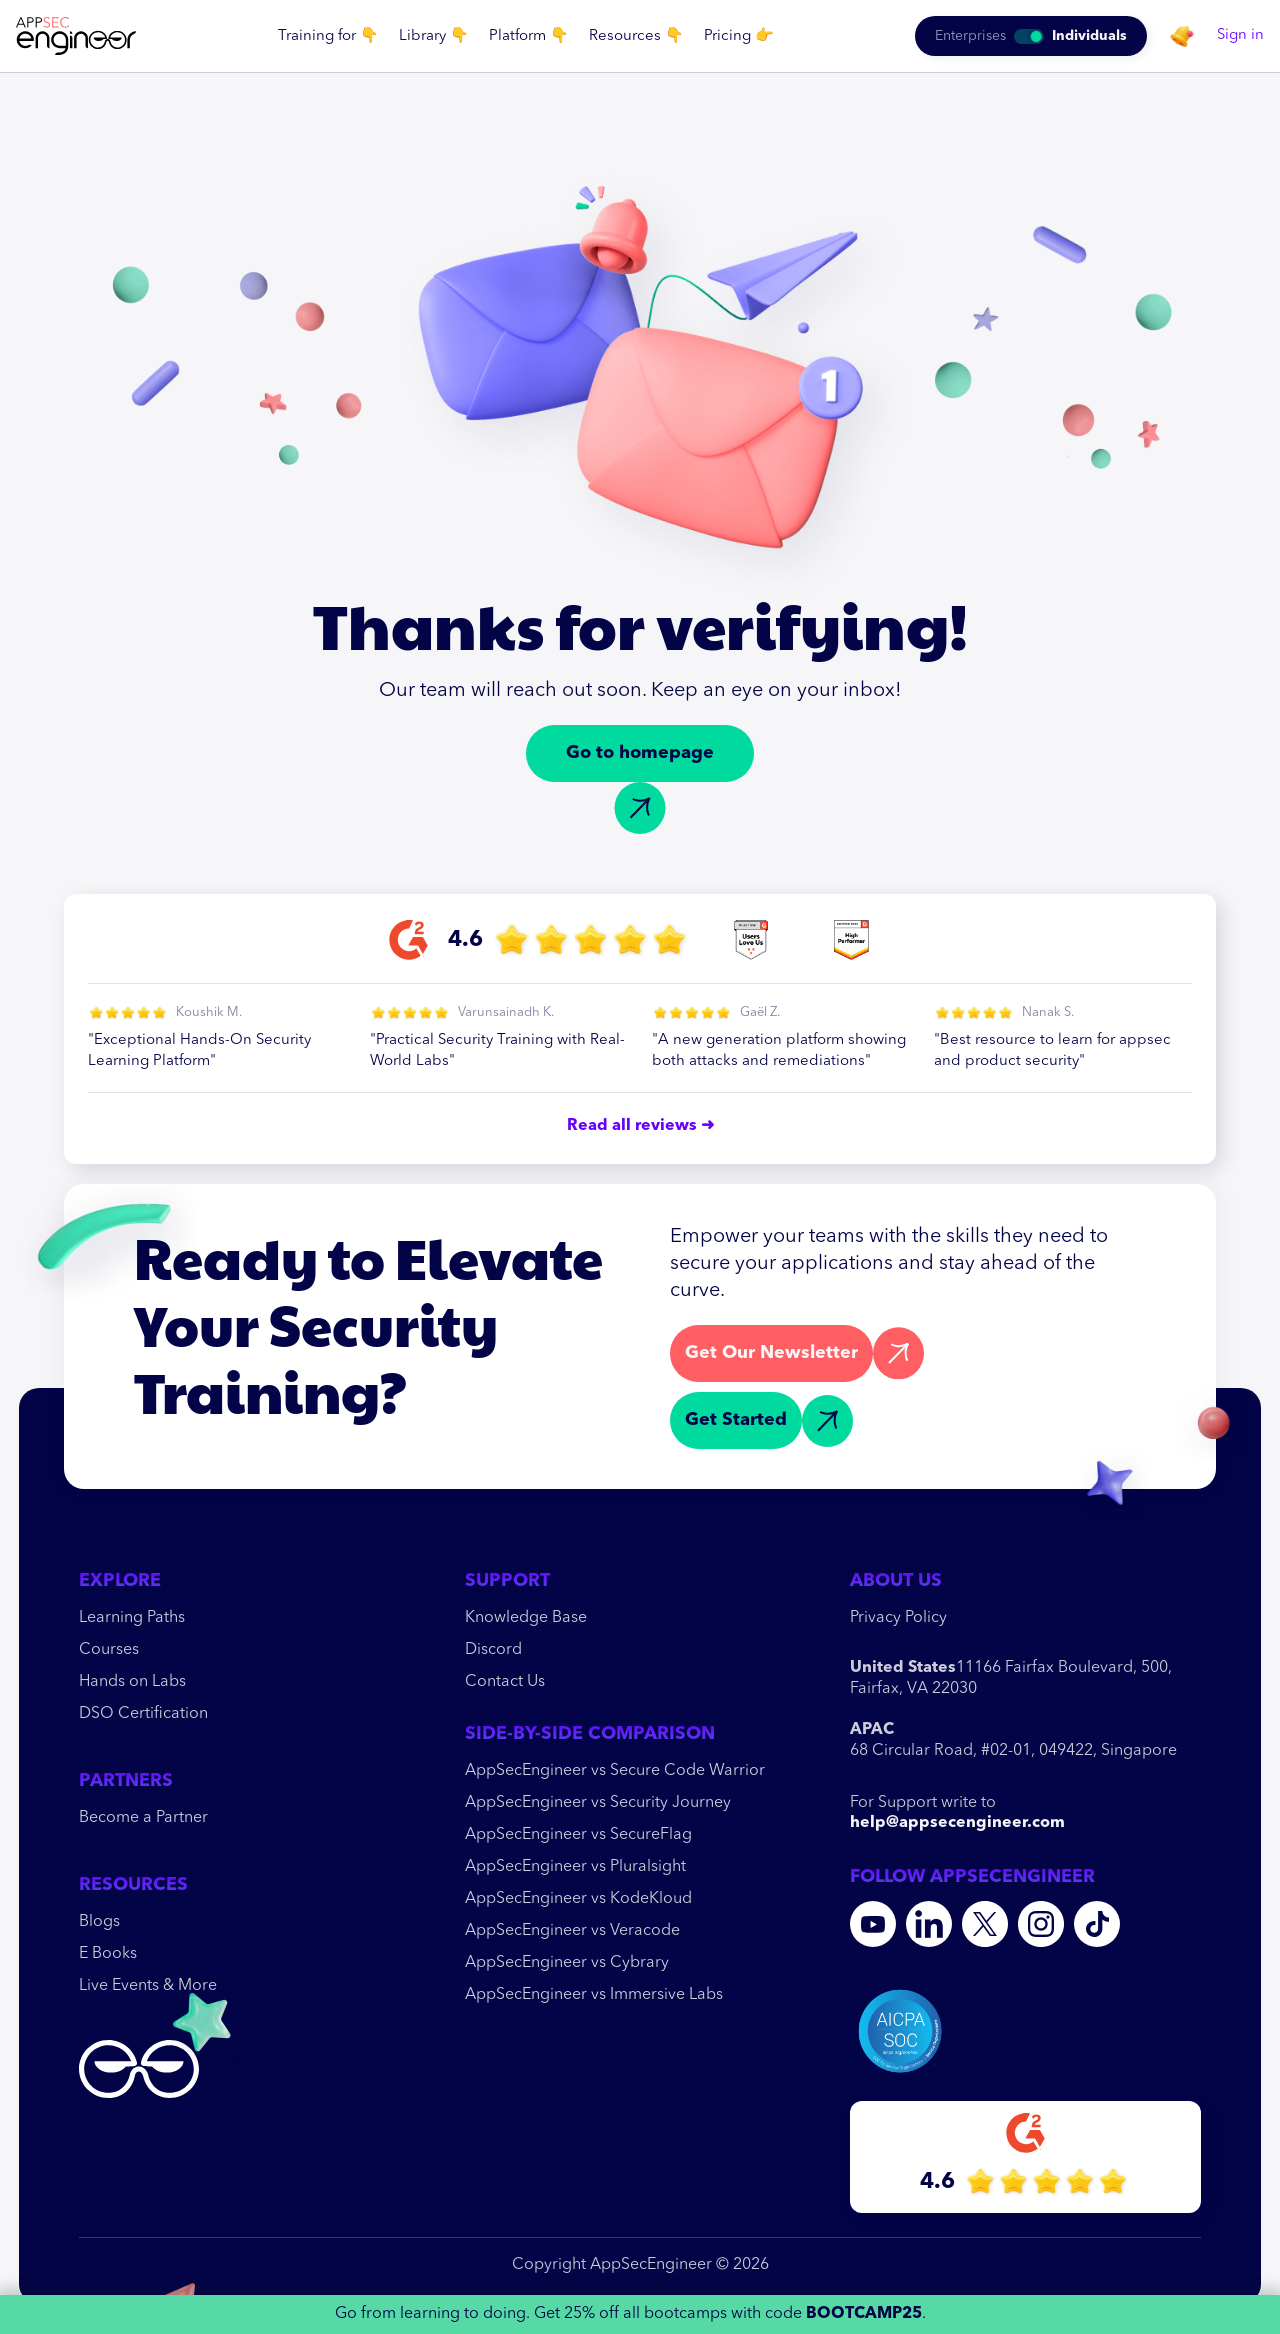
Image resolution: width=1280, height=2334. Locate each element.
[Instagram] (1041, 1924)
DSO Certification (143, 1714)
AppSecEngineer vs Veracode (572, 1931)
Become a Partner (143, 1818)
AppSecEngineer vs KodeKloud (578, 1899)
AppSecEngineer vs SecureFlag (578, 1835)
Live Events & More (148, 1986)
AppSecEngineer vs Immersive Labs (594, 1995)
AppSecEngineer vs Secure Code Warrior (615, 1771)
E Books (108, 1954)
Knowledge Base (526, 1618)
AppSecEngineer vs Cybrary (567, 1963)
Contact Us (505, 1682)
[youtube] (873, 1924)
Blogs (99, 1922)
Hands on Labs (132, 1682)
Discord (493, 1650)
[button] (328, 36)
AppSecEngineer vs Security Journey (598, 1803)
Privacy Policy (898, 1618)
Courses (109, 1650)
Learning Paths (132, 1618)
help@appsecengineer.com (957, 1823)
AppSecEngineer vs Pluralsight (575, 1867)
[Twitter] (985, 1924)
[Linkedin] (929, 1924)
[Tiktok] (1097, 1924)
